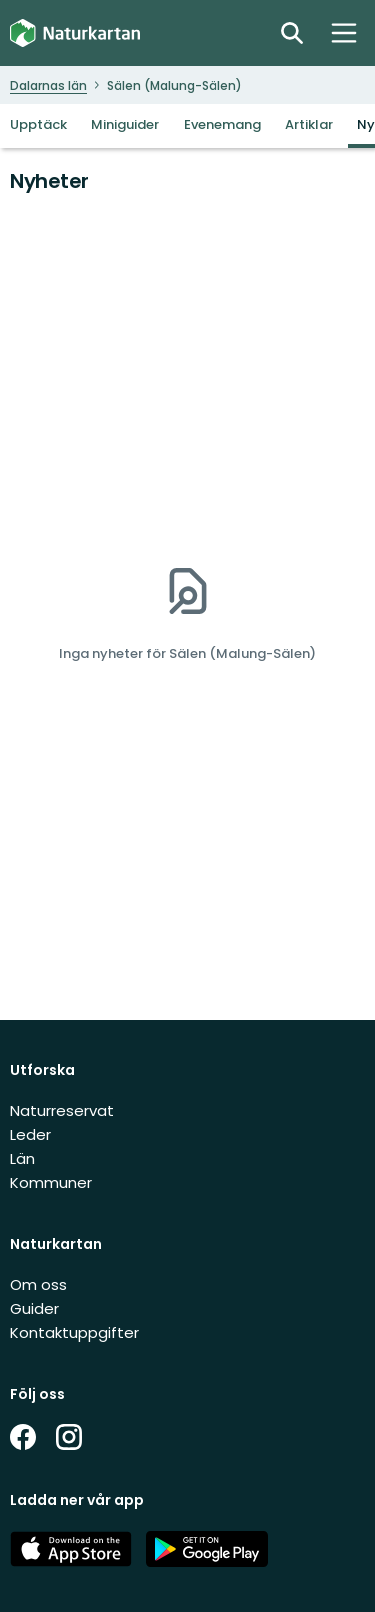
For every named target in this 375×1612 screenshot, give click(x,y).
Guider (34, 1308)
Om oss (38, 1284)
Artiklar (309, 124)
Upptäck (38, 124)
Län (22, 1158)
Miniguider (125, 124)
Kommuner (51, 1182)
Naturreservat (62, 1110)
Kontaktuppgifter (74, 1332)
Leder (30, 1134)
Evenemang (222, 124)
